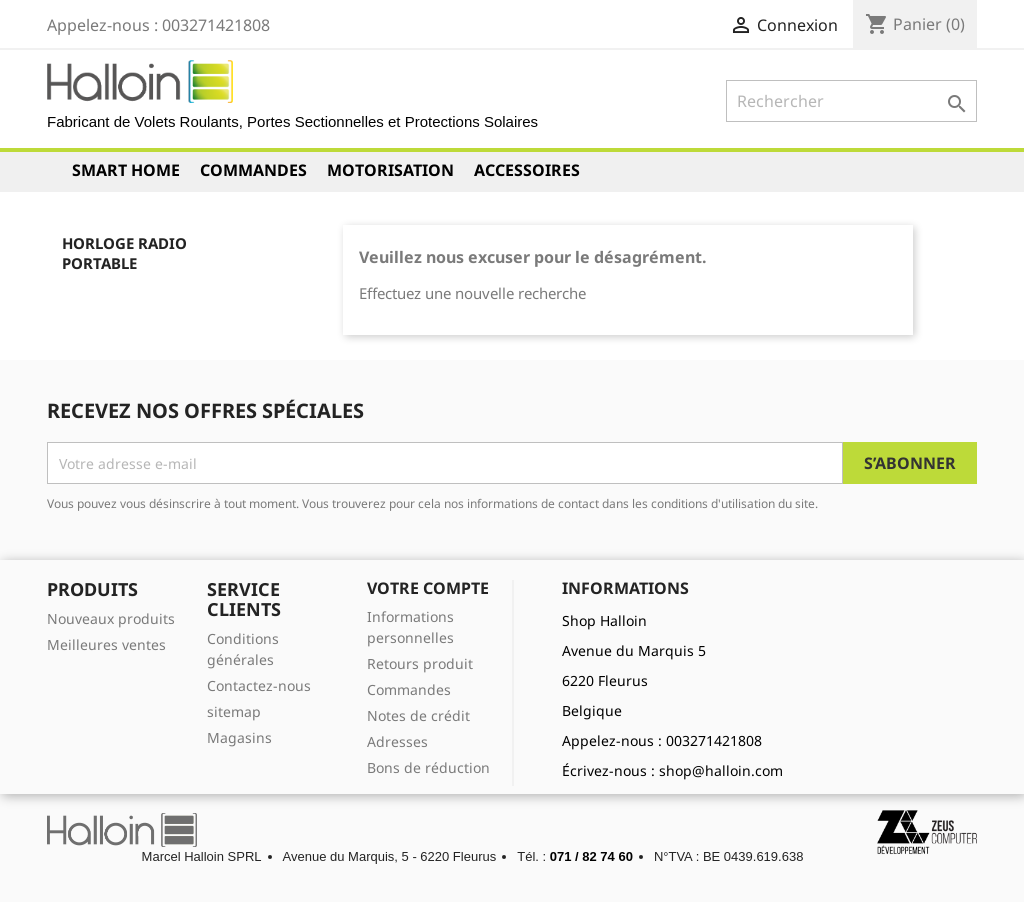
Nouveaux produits (111, 618)
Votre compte (428, 588)
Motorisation (390, 170)
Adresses (397, 741)
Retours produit (420, 663)
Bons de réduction (428, 767)
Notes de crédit (418, 715)
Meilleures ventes (106, 644)
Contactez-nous (259, 685)
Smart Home (126, 170)
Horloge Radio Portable (124, 253)
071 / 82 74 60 (591, 856)
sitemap (234, 711)
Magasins (239, 737)
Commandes (253, 170)
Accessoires (527, 170)
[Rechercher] (851, 101)
